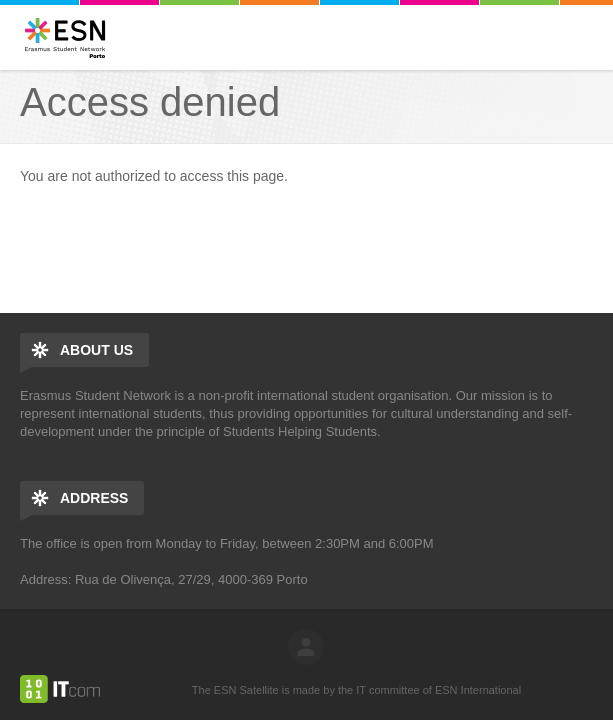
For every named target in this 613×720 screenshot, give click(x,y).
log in (306, 647)
